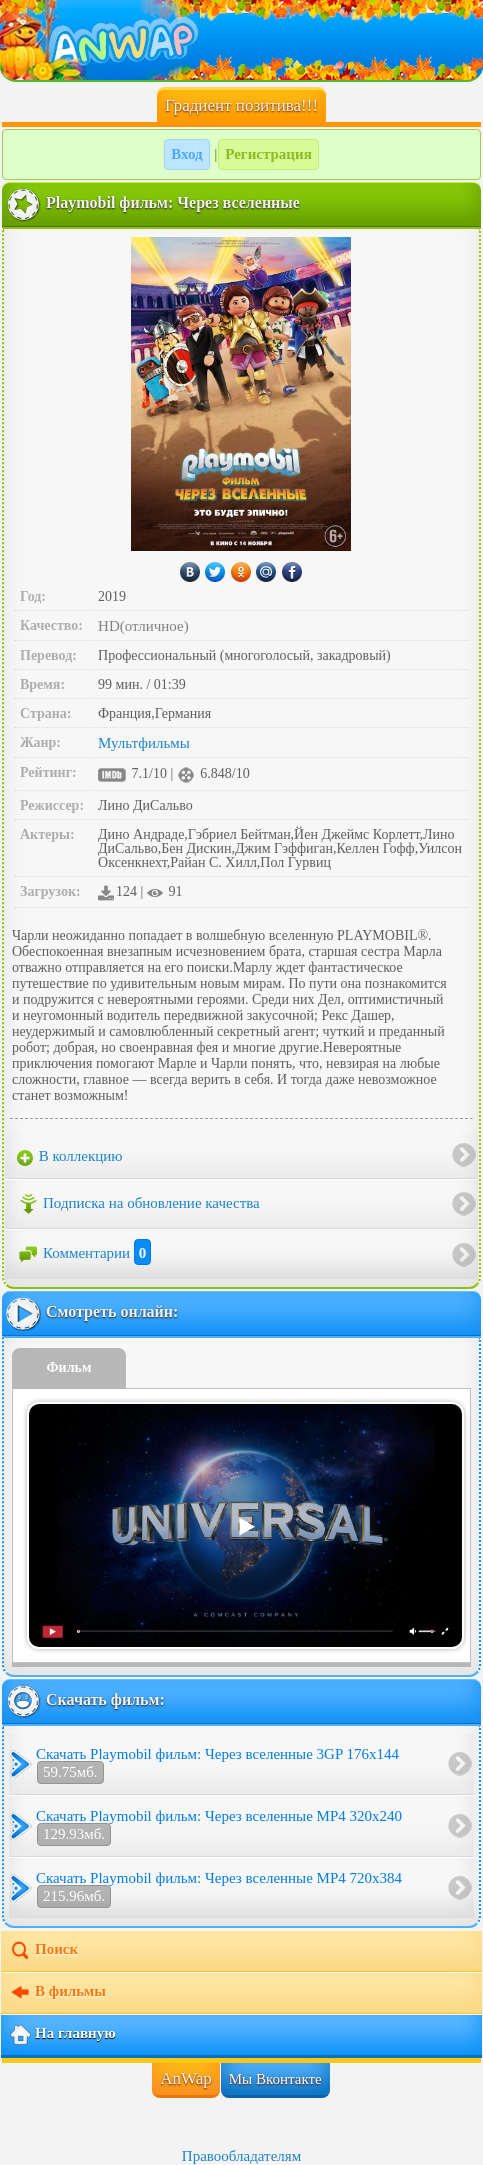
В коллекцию (70, 1157)
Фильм (69, 1367)
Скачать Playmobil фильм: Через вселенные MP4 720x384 (219, 1889)
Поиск (43, 1951)
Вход (186, 154)
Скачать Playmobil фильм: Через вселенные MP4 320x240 (219, 1827)
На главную (62, 2035)
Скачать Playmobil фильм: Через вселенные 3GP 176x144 (217, 1765)
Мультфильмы (144, 743)
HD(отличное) (143, 626)
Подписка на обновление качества (138, 1204)
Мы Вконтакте (275, 2079)
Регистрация (268, 154)
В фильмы (57, 1993)
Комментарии (84, 1253)
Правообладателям (241, 2156)
